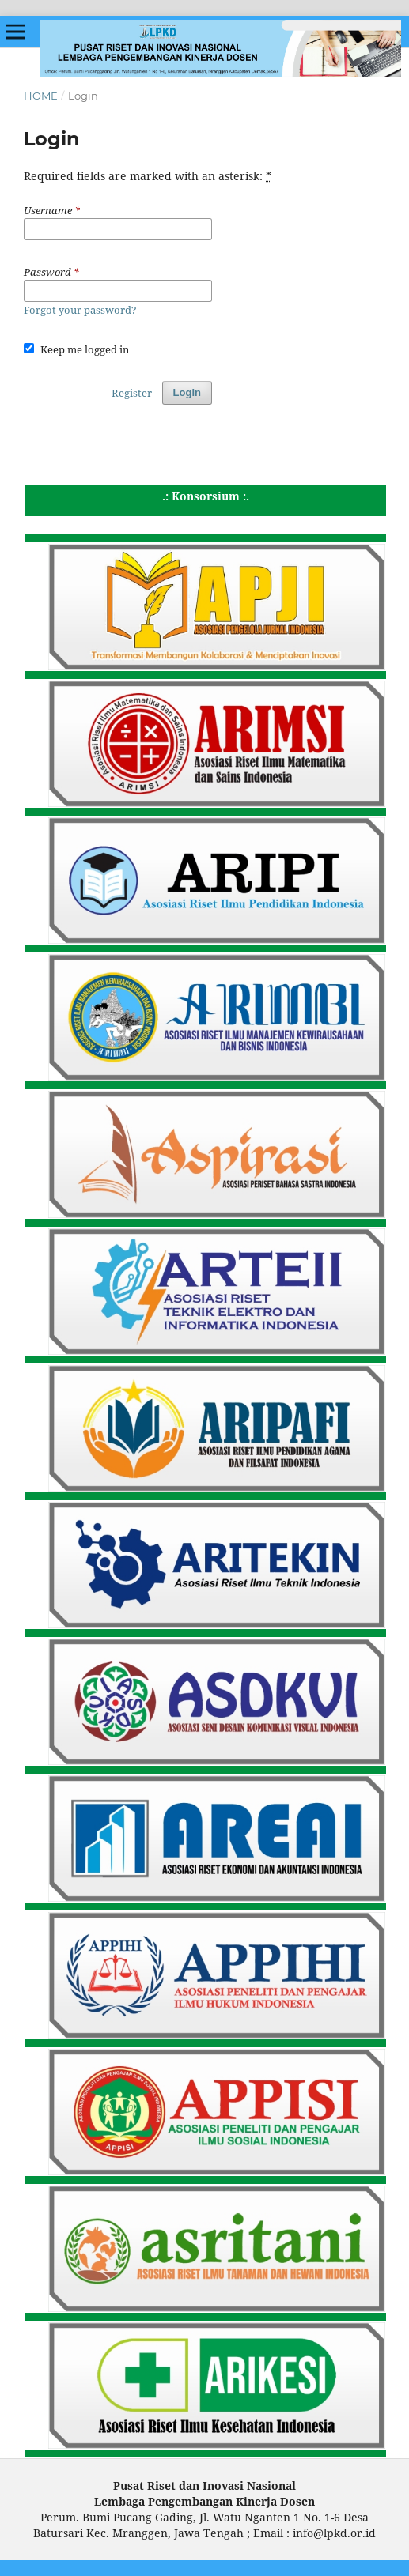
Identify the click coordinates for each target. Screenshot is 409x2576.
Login (187, 392)
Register (132, 393)
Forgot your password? (80, 310)
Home (41, 95)
